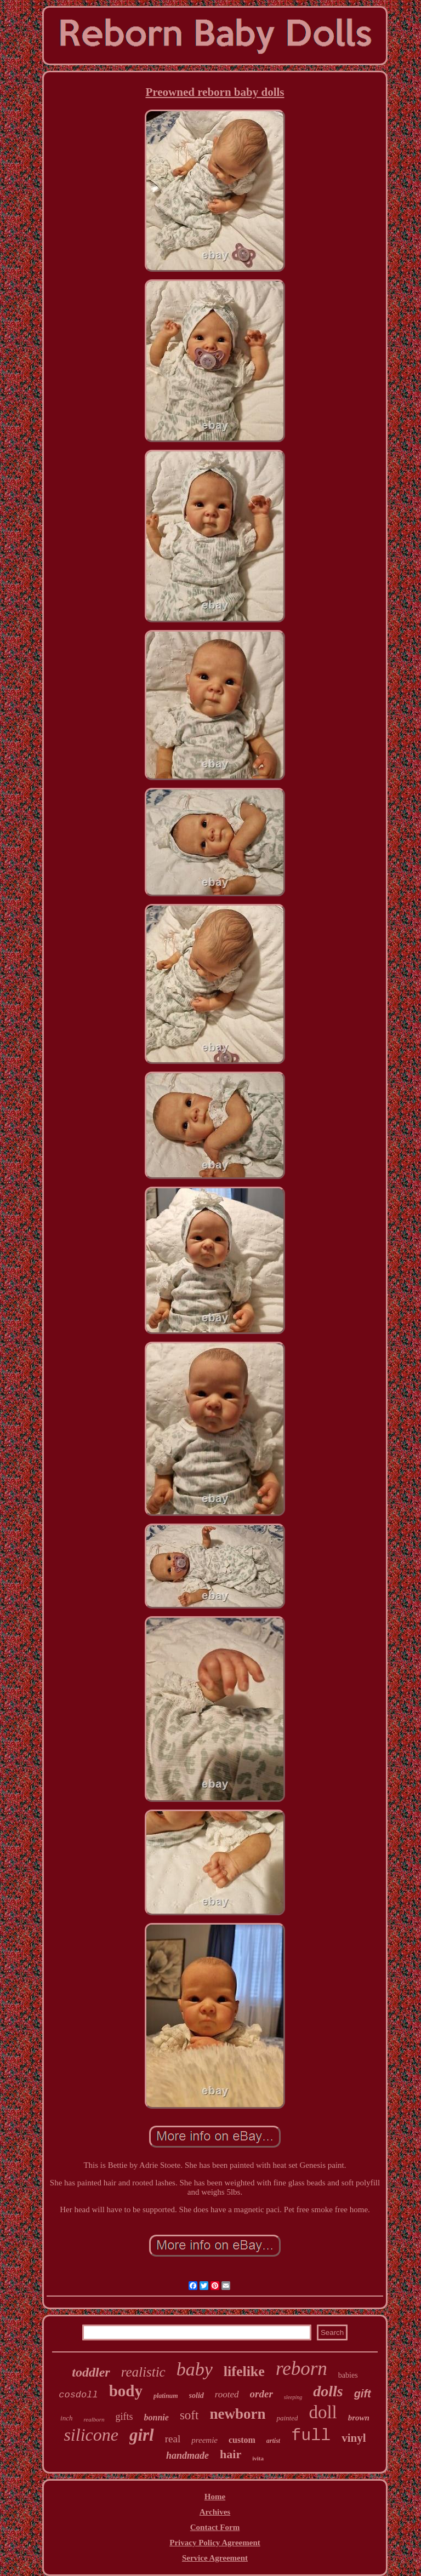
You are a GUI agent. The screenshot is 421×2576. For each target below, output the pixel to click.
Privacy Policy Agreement (214, 2542)
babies (348, 2375)
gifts (124, 2416)
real (172, 2439)
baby (195, 2369)
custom (242, 2440)
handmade (187, 2455)
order (261, 2394)
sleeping (293, 2397)
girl (141, 2435)
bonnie (156, 2417)
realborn (93, 2419)
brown (358, 2417)
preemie (204, 2440)
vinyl (354, 2438)
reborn (301, 2368)
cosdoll (78, 2395)
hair (230, 2454)
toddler (91, 2372)
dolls (328, 2391)
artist (273, 2441)
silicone (91, 2435)
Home (214, 2496)
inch (66, 2418)
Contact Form (215, 2527)
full (311, 2435)
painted (287, 2418)
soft (189, 2415)
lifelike (244, 2371)
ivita (258, 2458)
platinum (165, 2396)
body (126, 2391)
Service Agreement (215, 2558)
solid (196, 2395)
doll (323, 2412)
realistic (143, 2372)
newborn (237, 2414)
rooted (227, 2394)
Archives (215, 2512)
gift (362, 2394)
